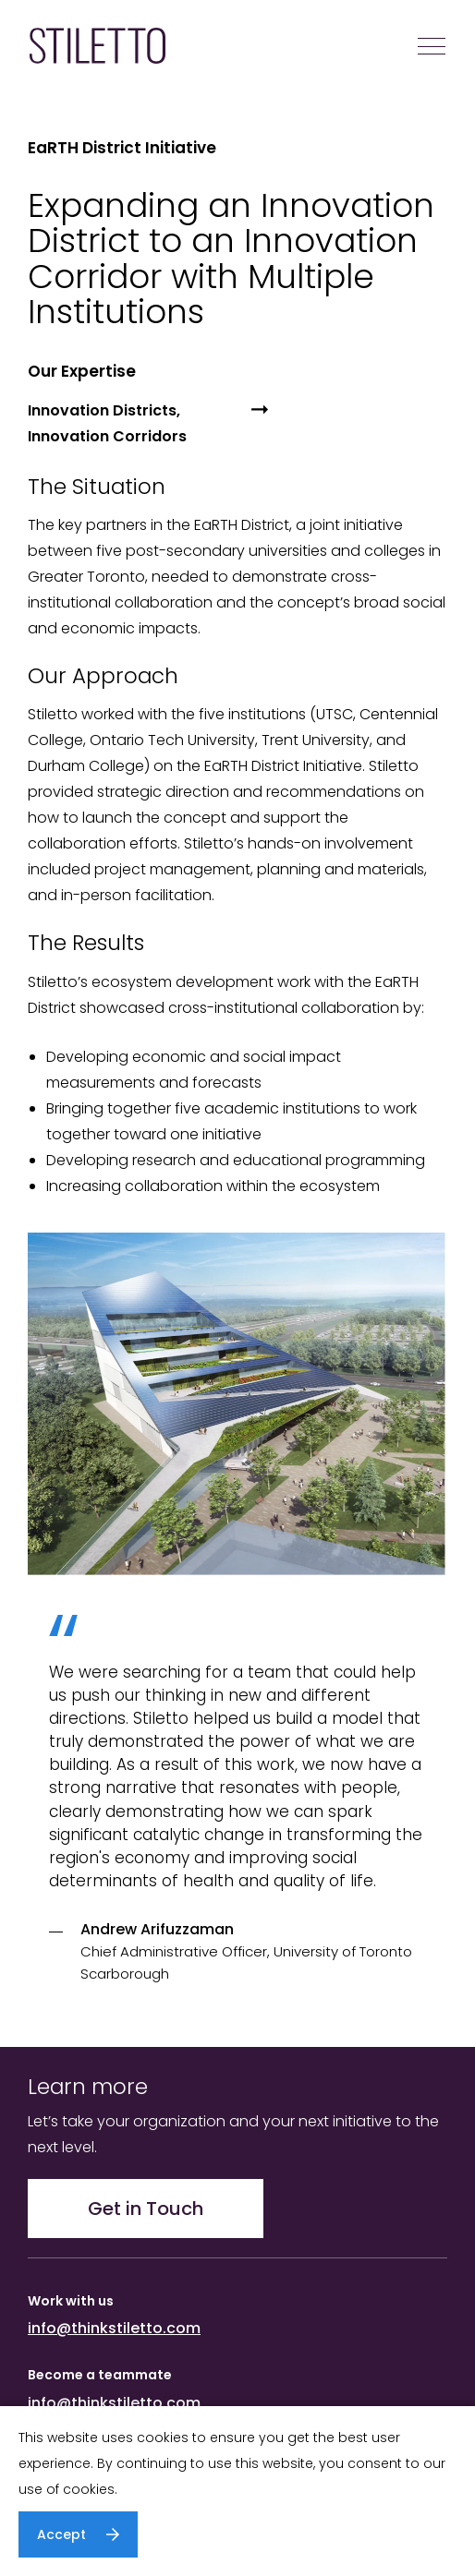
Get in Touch (145, 2208)
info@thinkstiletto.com (114, 2328)
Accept (61, 2534)
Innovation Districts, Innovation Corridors (107, 423)
